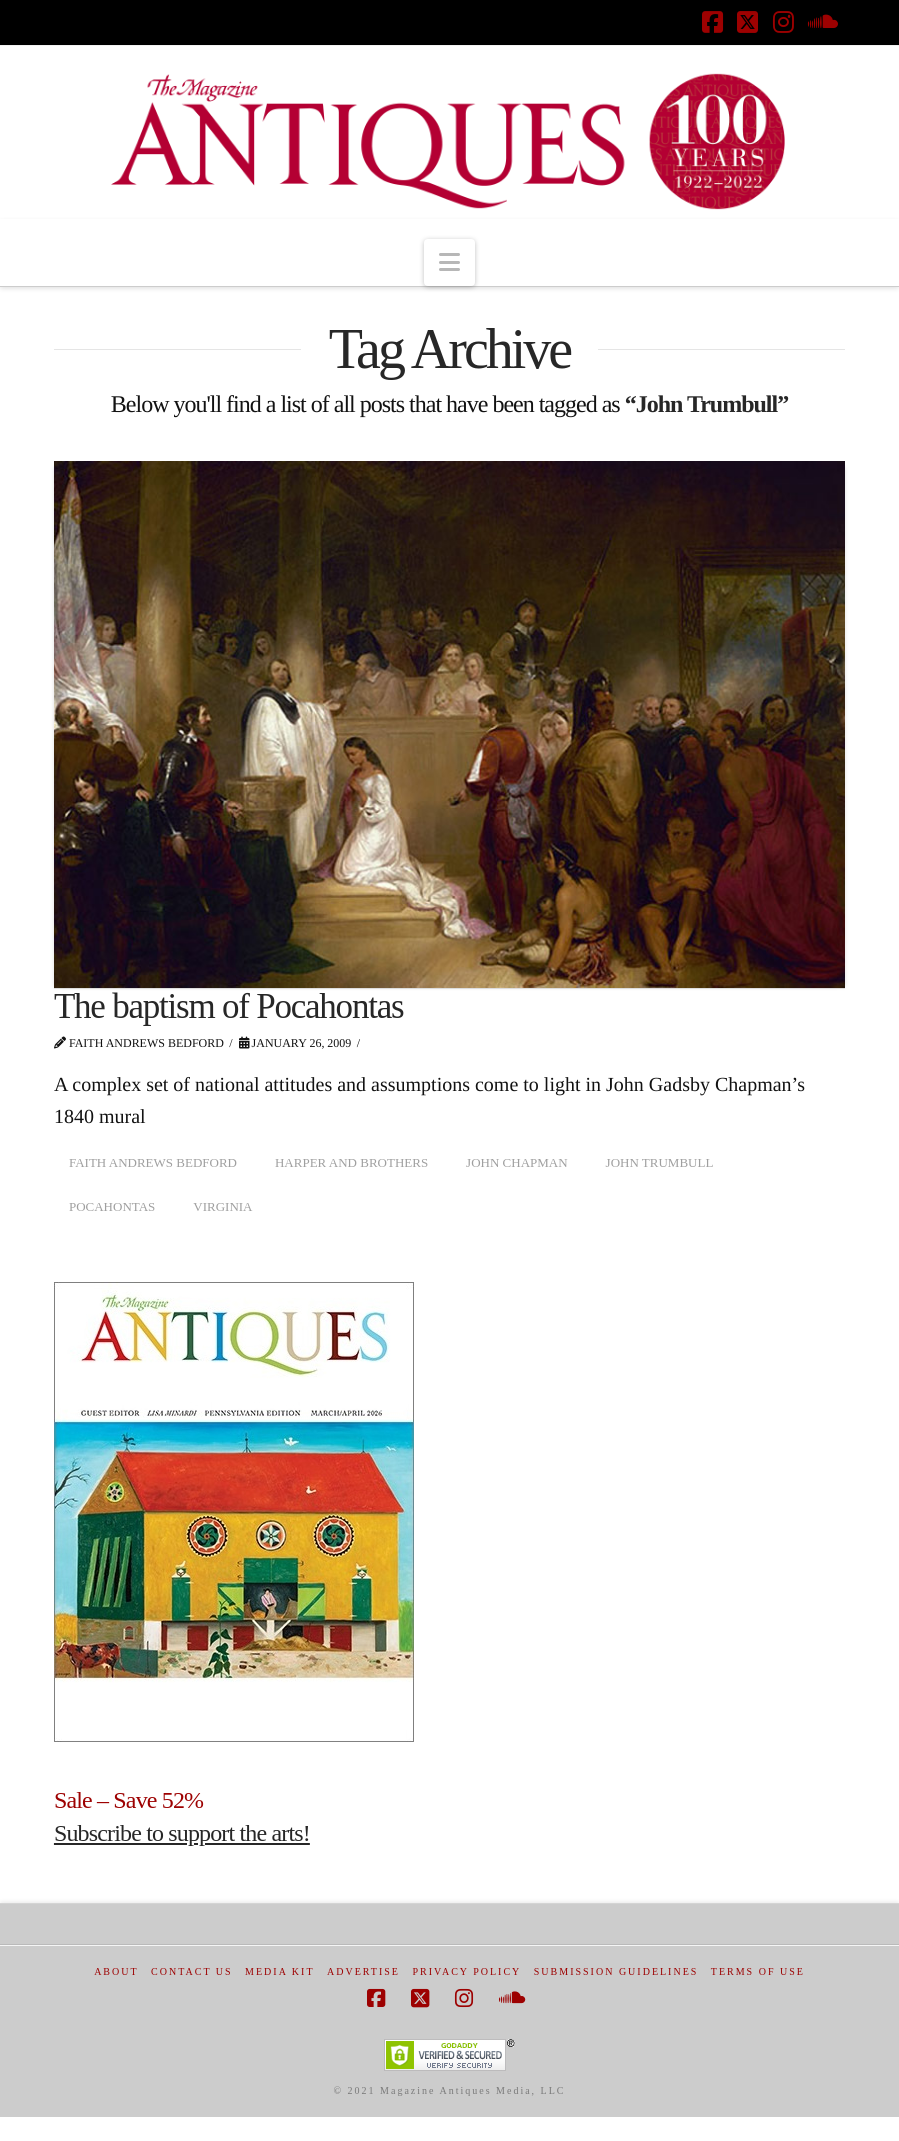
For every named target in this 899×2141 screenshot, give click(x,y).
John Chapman (517, 1162)
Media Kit (279, 1971)
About (116, 1971)
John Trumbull (660, 1162)
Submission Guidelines (616, 1971)
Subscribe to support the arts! (182, 1833)
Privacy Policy (466, 1971)
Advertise (363, 1971)
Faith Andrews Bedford (153, 1162)
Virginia (222, 1206)
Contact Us (192, 1971)
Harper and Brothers (351, 1162)
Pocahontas (112, 1206)
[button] (449, 262)
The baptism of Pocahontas (228, 1006)
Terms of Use (758, 1971)
